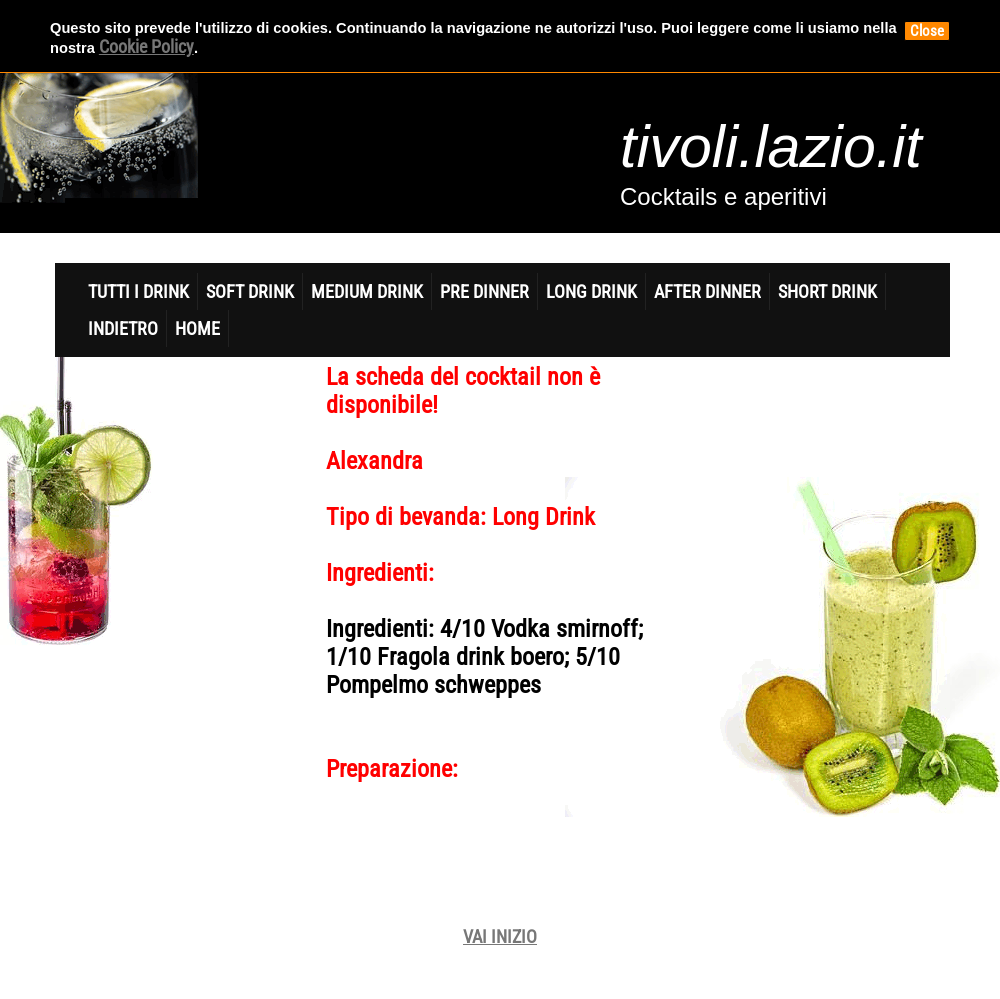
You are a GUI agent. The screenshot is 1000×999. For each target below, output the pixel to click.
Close (927, 31)
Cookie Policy (146, 46)
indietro (123, 328)
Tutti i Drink (138, 291)
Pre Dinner (484, 291)
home (197, 328)
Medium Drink (367, 291)
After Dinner (707, 291)
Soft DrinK (250, 291)
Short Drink (827, 291)
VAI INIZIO (500, 936)
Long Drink (591, 291)
